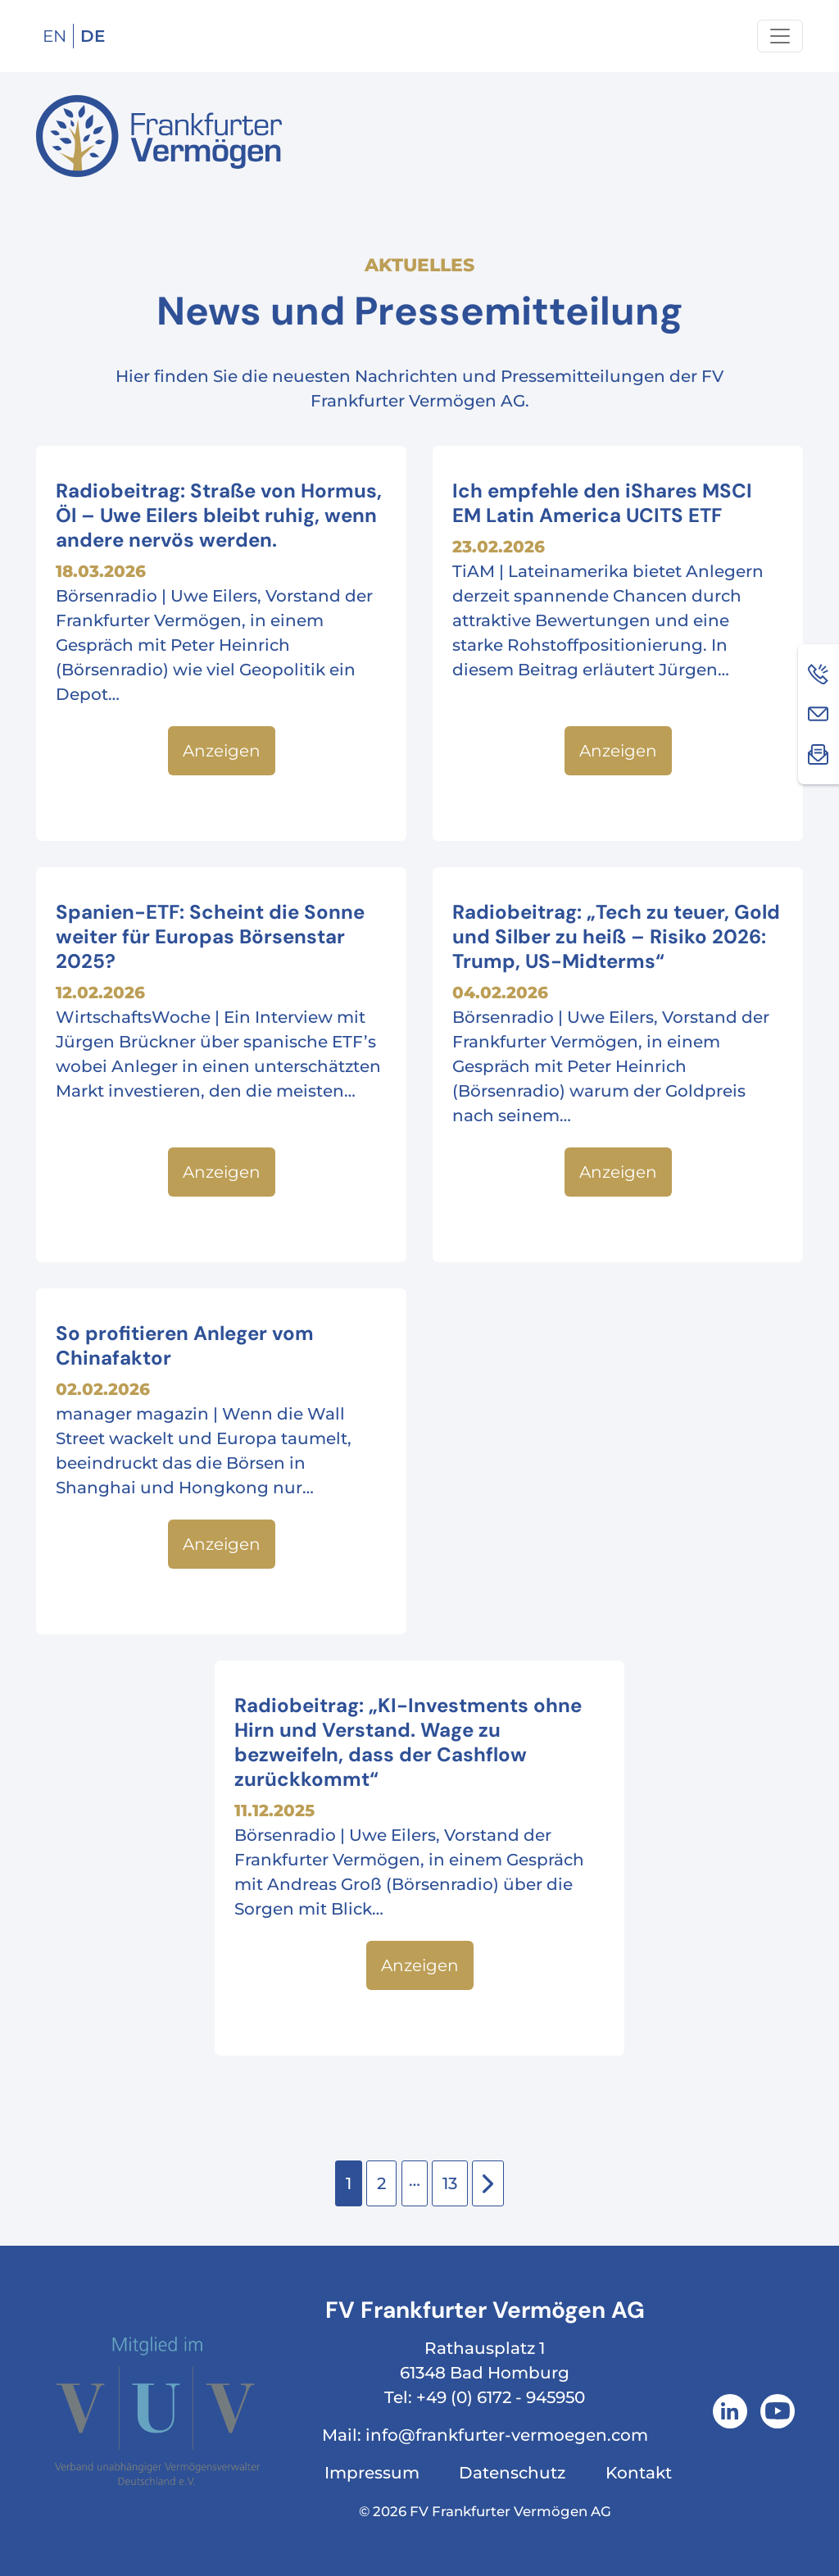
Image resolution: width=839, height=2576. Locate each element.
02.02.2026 (103, 1389)
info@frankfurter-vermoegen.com (506, 2435)
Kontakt (638, 2473)
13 (449, 2183)
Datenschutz (512, 2473)
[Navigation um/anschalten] (780, 36)
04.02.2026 (500, 992)
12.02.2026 (100, 992)
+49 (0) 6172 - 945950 (500, 2397)
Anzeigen (222, 751)
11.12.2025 (274, 1810)
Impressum (372, 2473)
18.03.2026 (101, 571)
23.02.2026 (498, 547)
